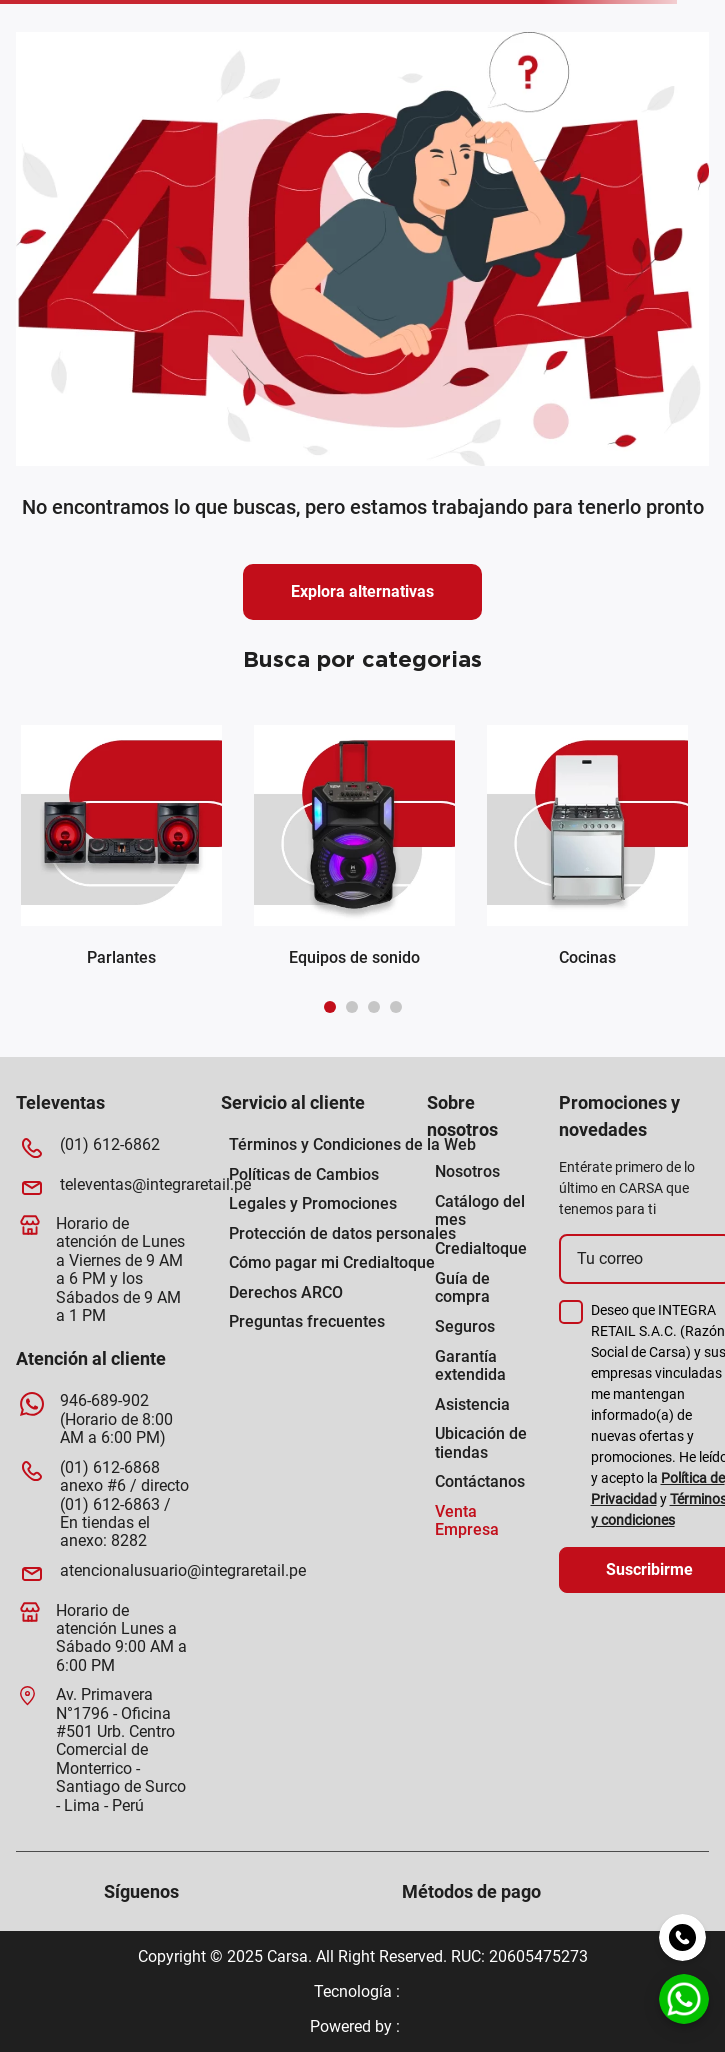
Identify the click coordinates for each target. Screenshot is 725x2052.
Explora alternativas (362, 591)
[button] (330, 1007)
